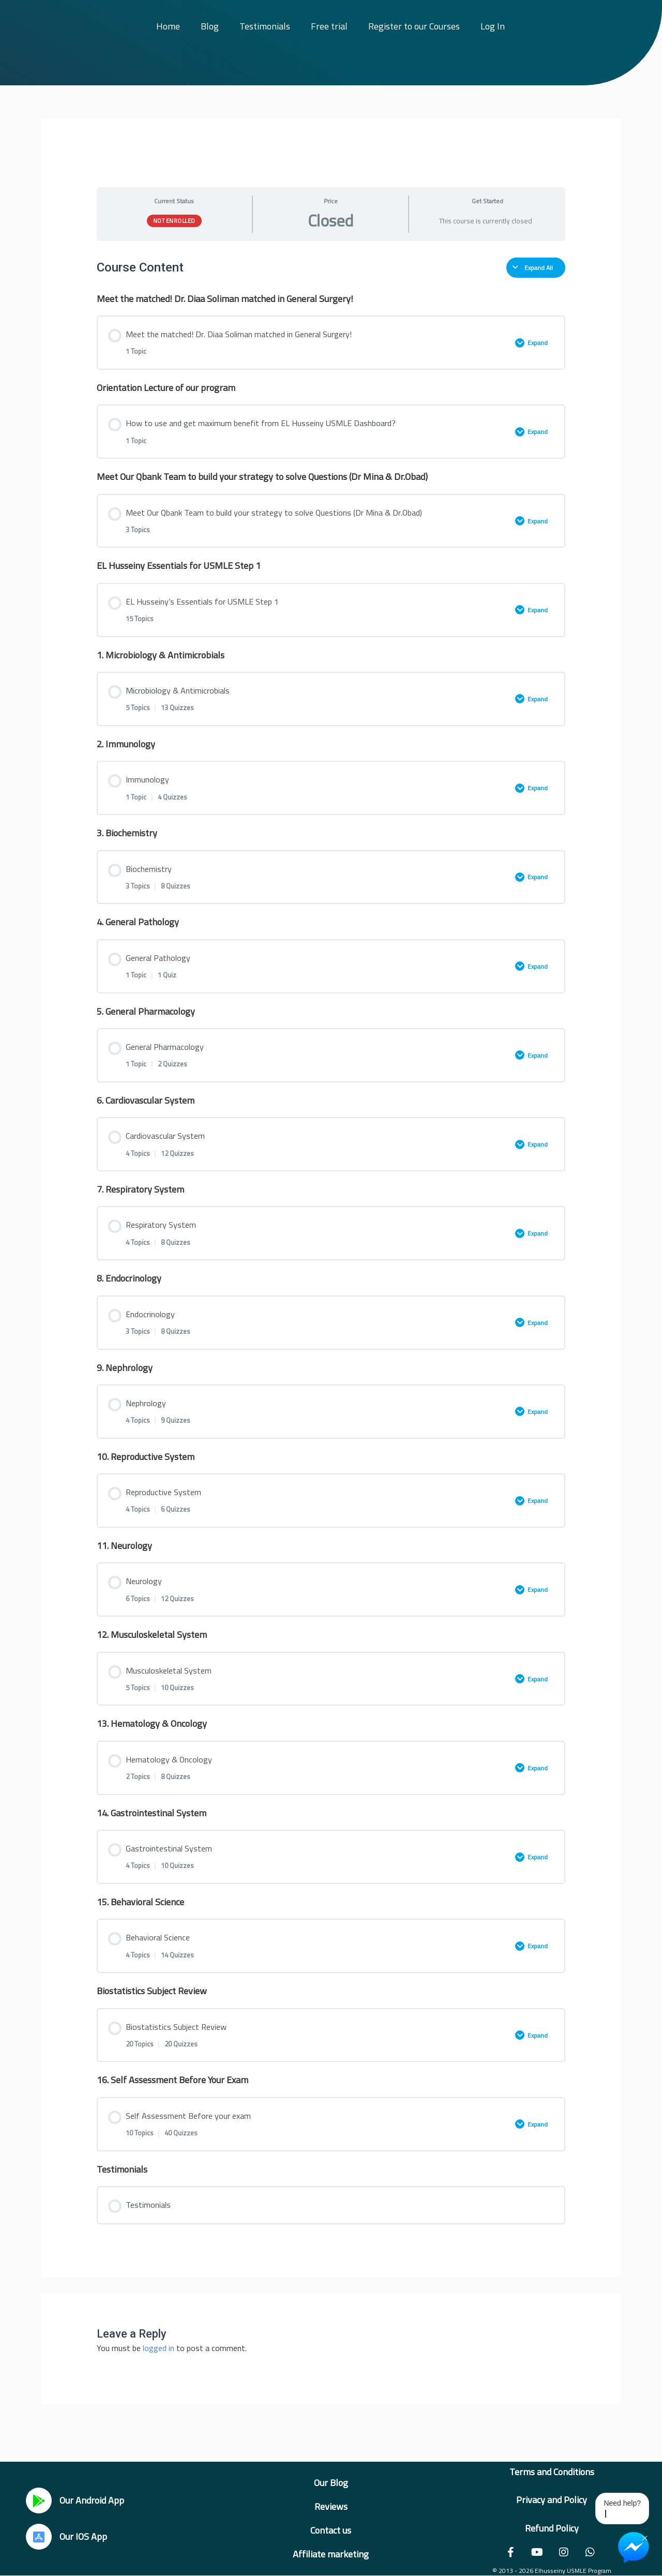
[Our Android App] (39, 2500)
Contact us (330, 2530)
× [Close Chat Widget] (644, 2537)
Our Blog (331, 2482)
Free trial (329, 26)
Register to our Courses (414, 26)
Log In (492, 26)
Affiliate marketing (331, 2554)
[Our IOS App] (39, 2537)
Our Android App (91, 2500)
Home (168, 26)
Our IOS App (83, 2536)
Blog (210, 26)
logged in (158, 2348)
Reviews (331, 2506)
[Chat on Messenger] (633, 2547)
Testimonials (264, 26)
